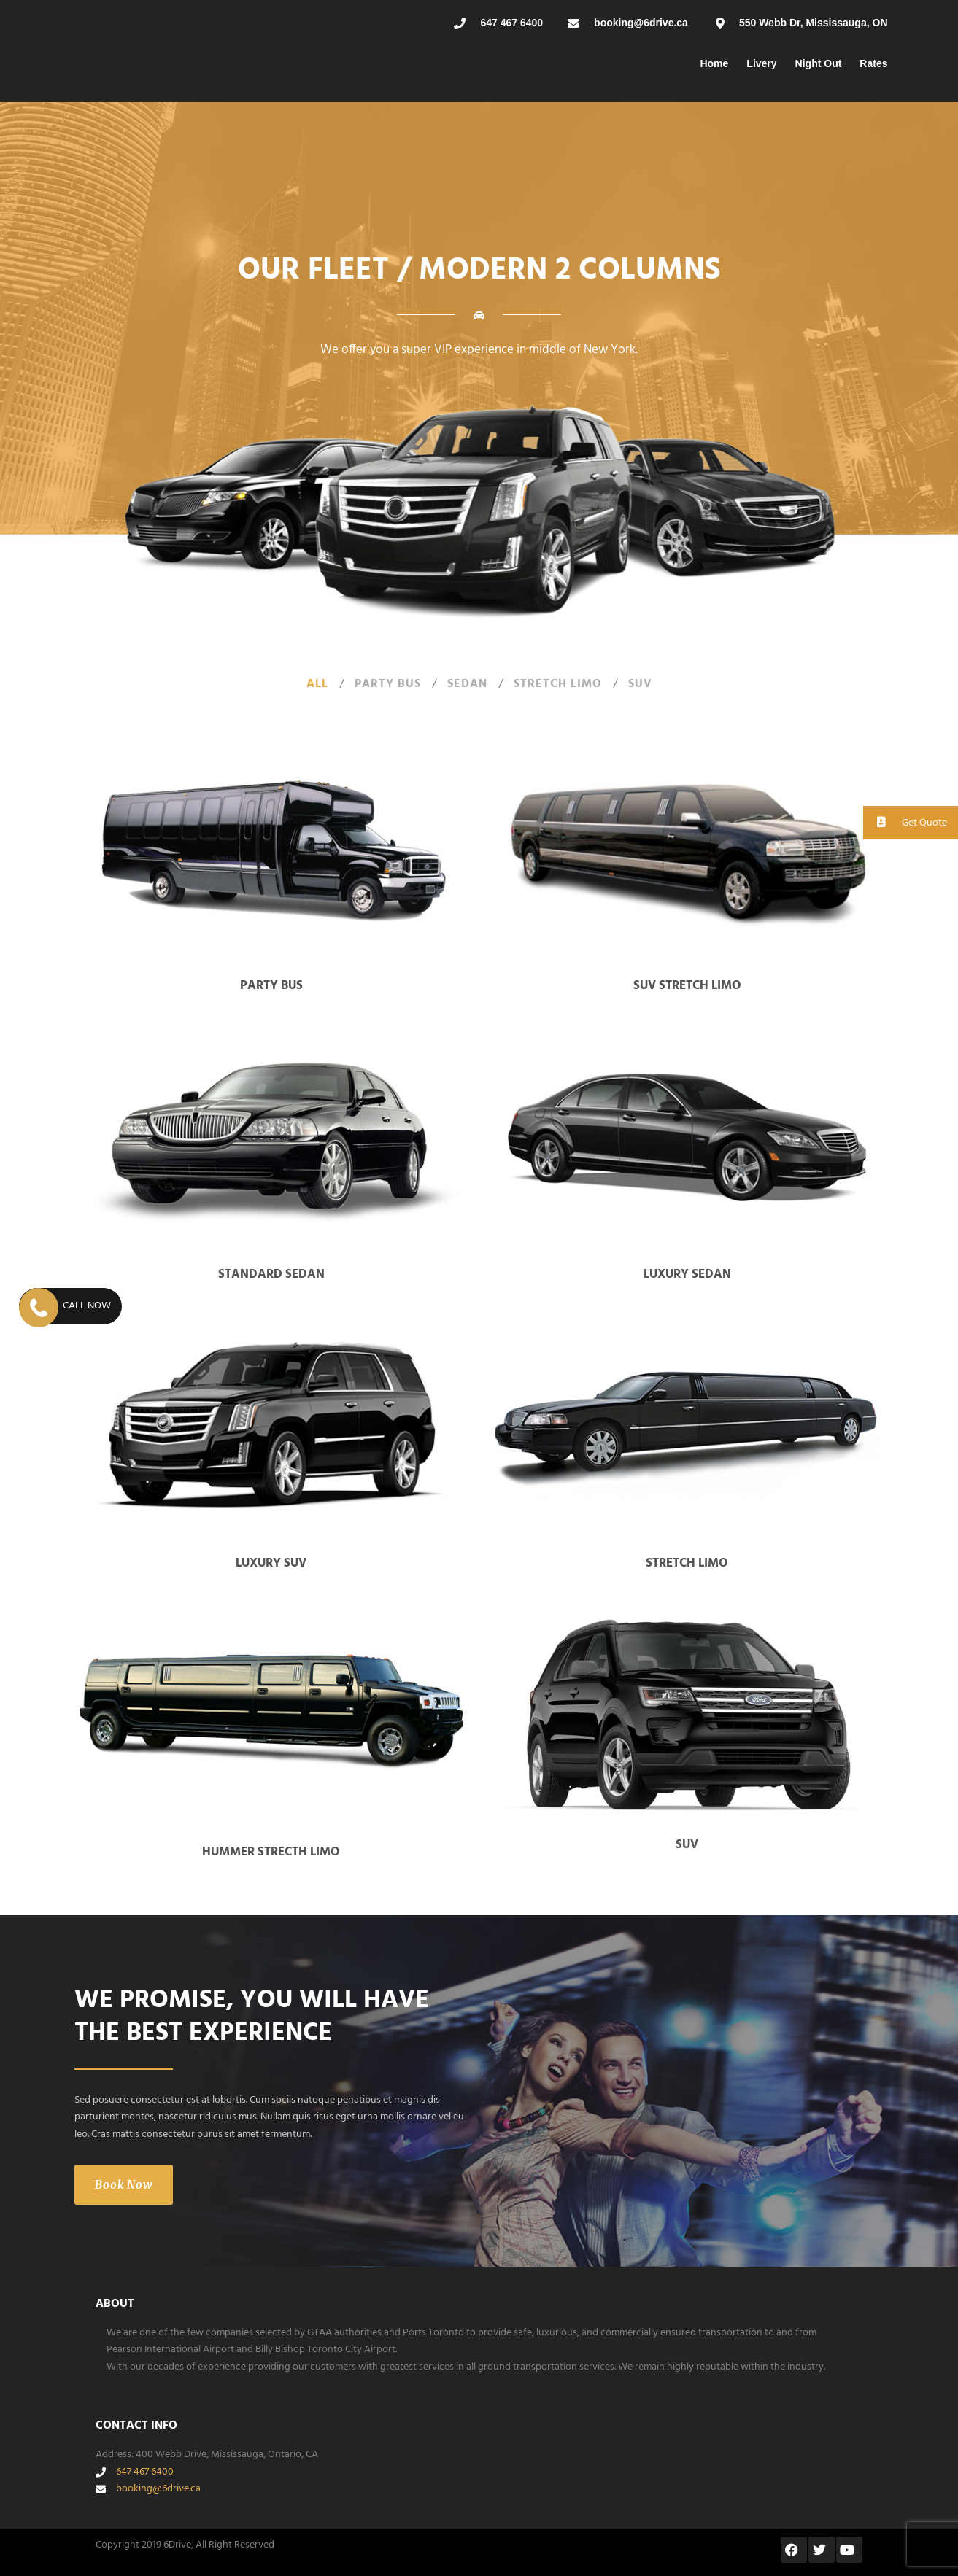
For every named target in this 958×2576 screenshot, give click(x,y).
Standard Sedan (271, 1274)
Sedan (467, 684)
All (317, 684)
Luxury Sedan (687, 1274)
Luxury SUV (271, 1563)
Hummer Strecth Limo (271, 1852)
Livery (761, 63)
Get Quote (905, 822)
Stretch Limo (558, 684)
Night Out (818, 63)
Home (714, 63)
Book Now (123, 2185)
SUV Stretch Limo (687, 986)
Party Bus (388, 684)
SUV (640, 684)
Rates (873, 63)
